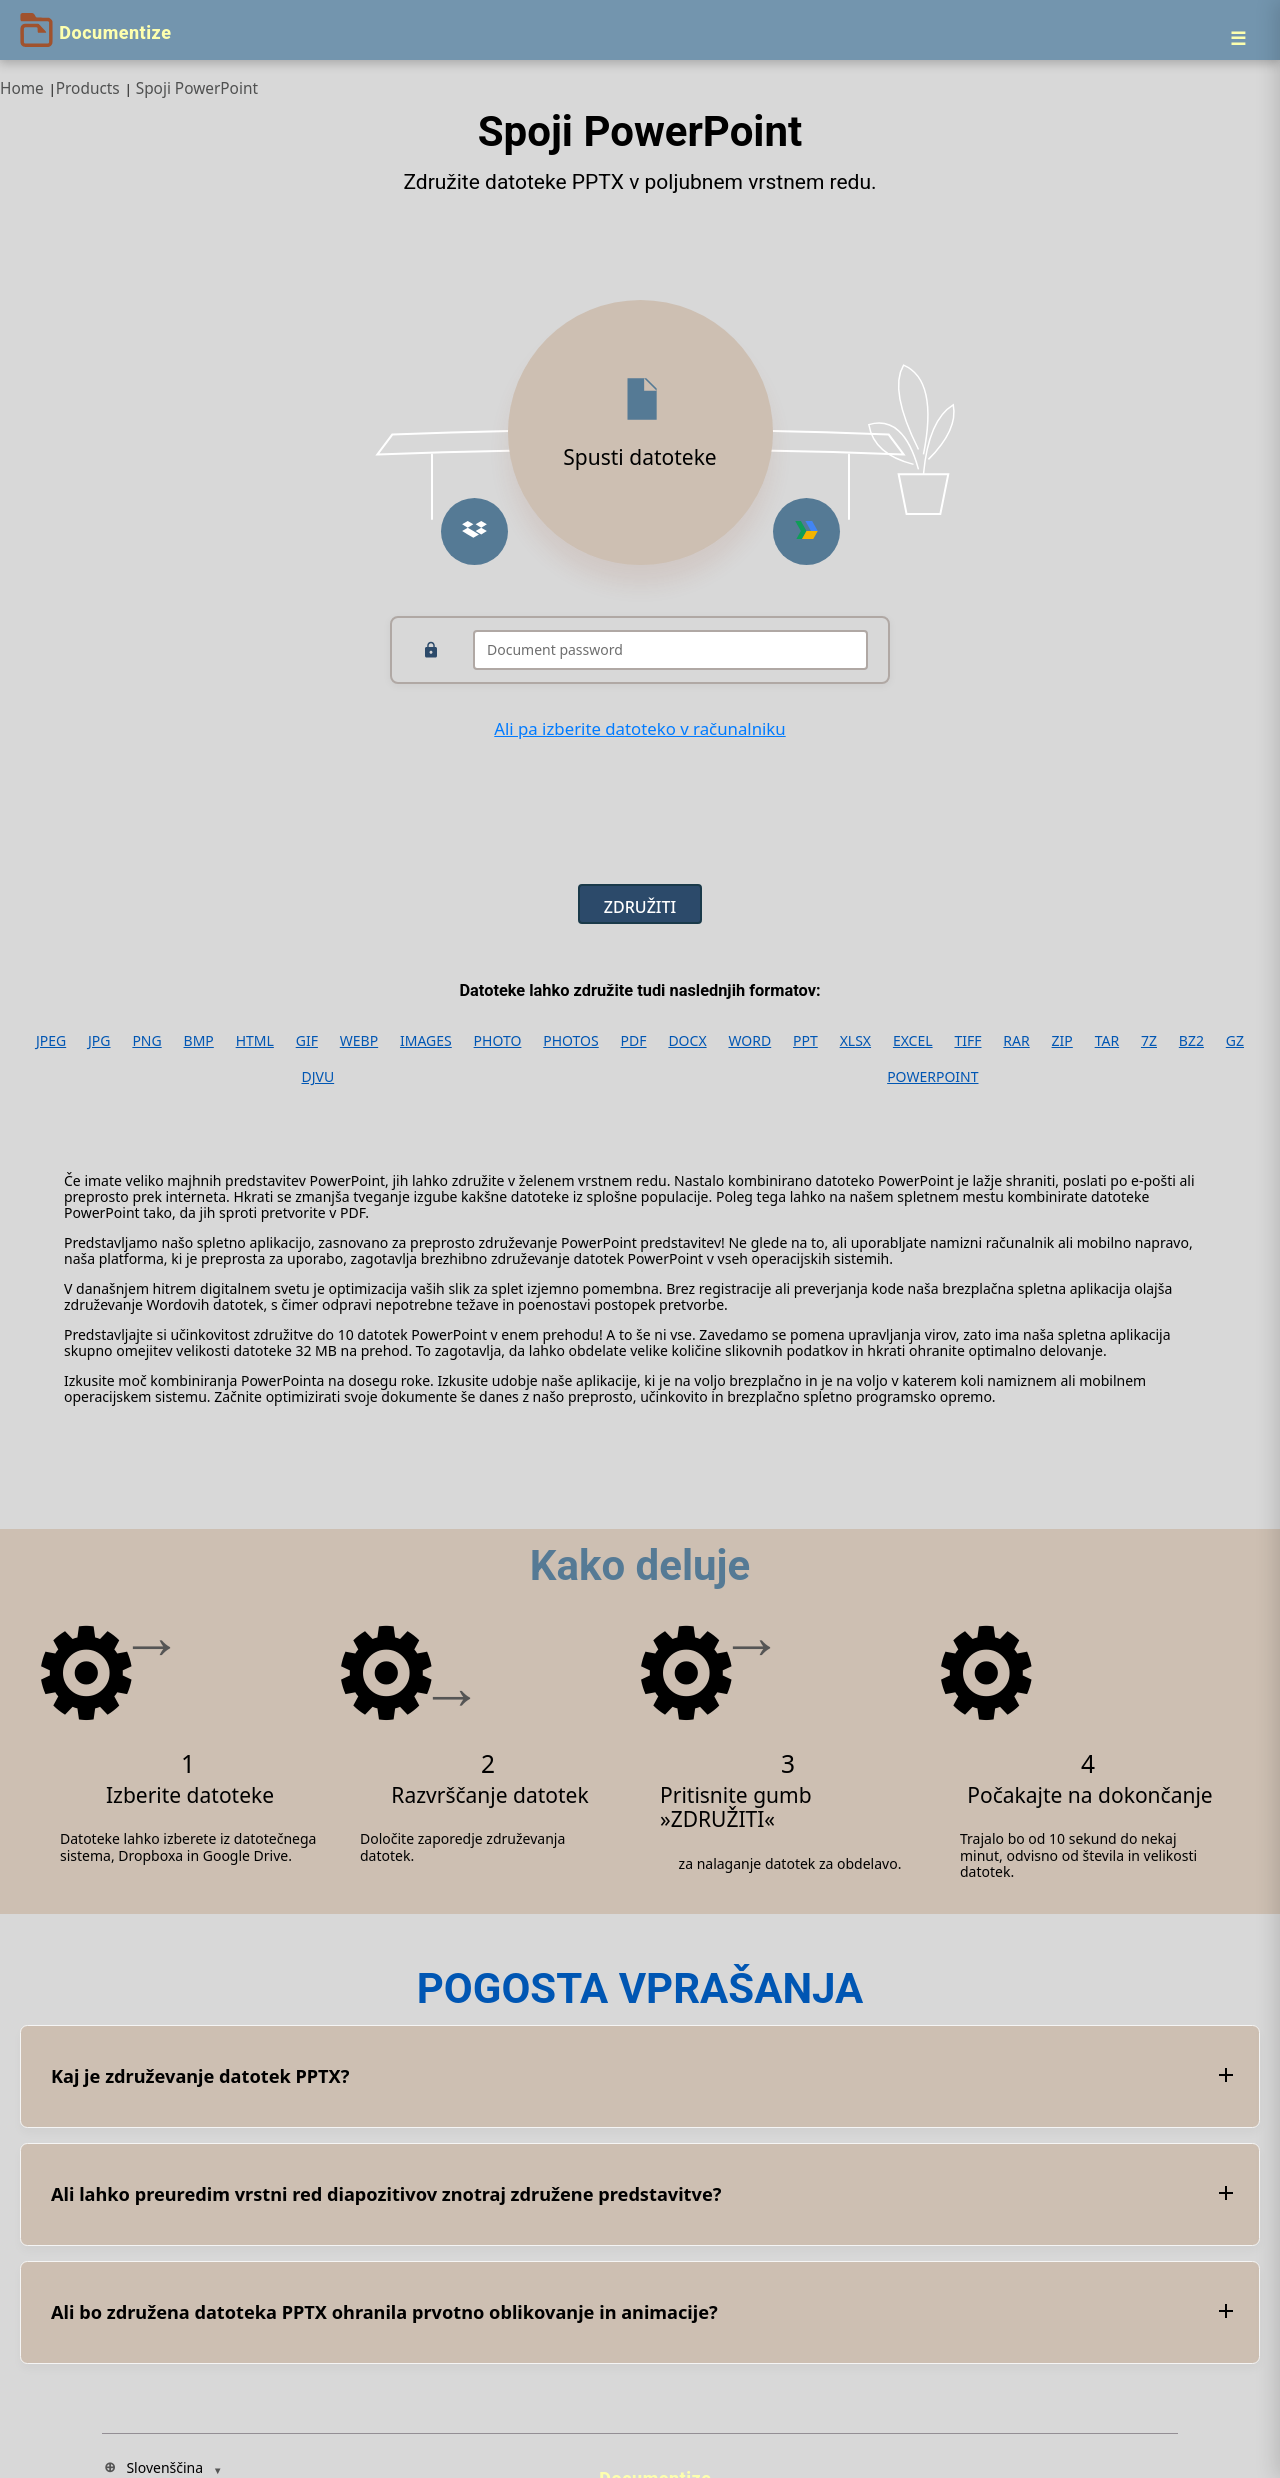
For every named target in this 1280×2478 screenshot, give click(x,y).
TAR (1107, 1041)
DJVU (317, 1077)
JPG (99, 1041)
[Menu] (1238, 38)
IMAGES (426, 1041)
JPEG (51, 1041)
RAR (1016, 1041)
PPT (805, 1041)
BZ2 (1191, 1041)
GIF (307, 1041)
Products (88, 88)
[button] (474, 531)
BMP (199, 1041)
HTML (255, 1041)
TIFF (967, 1041)
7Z (1149, 1041)
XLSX (855, 1041)
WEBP (359, 1041)
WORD (749, 1041)
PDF (634, 1041)
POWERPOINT (932, 1077)
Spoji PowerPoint (197, 88)
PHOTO (498, 1041)
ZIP (1062, 1041)
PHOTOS (570, 1041)
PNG (146, 1041)
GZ (1235, 1041)
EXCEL (913, 1041)
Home (22, 88)
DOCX (687, 1041)
